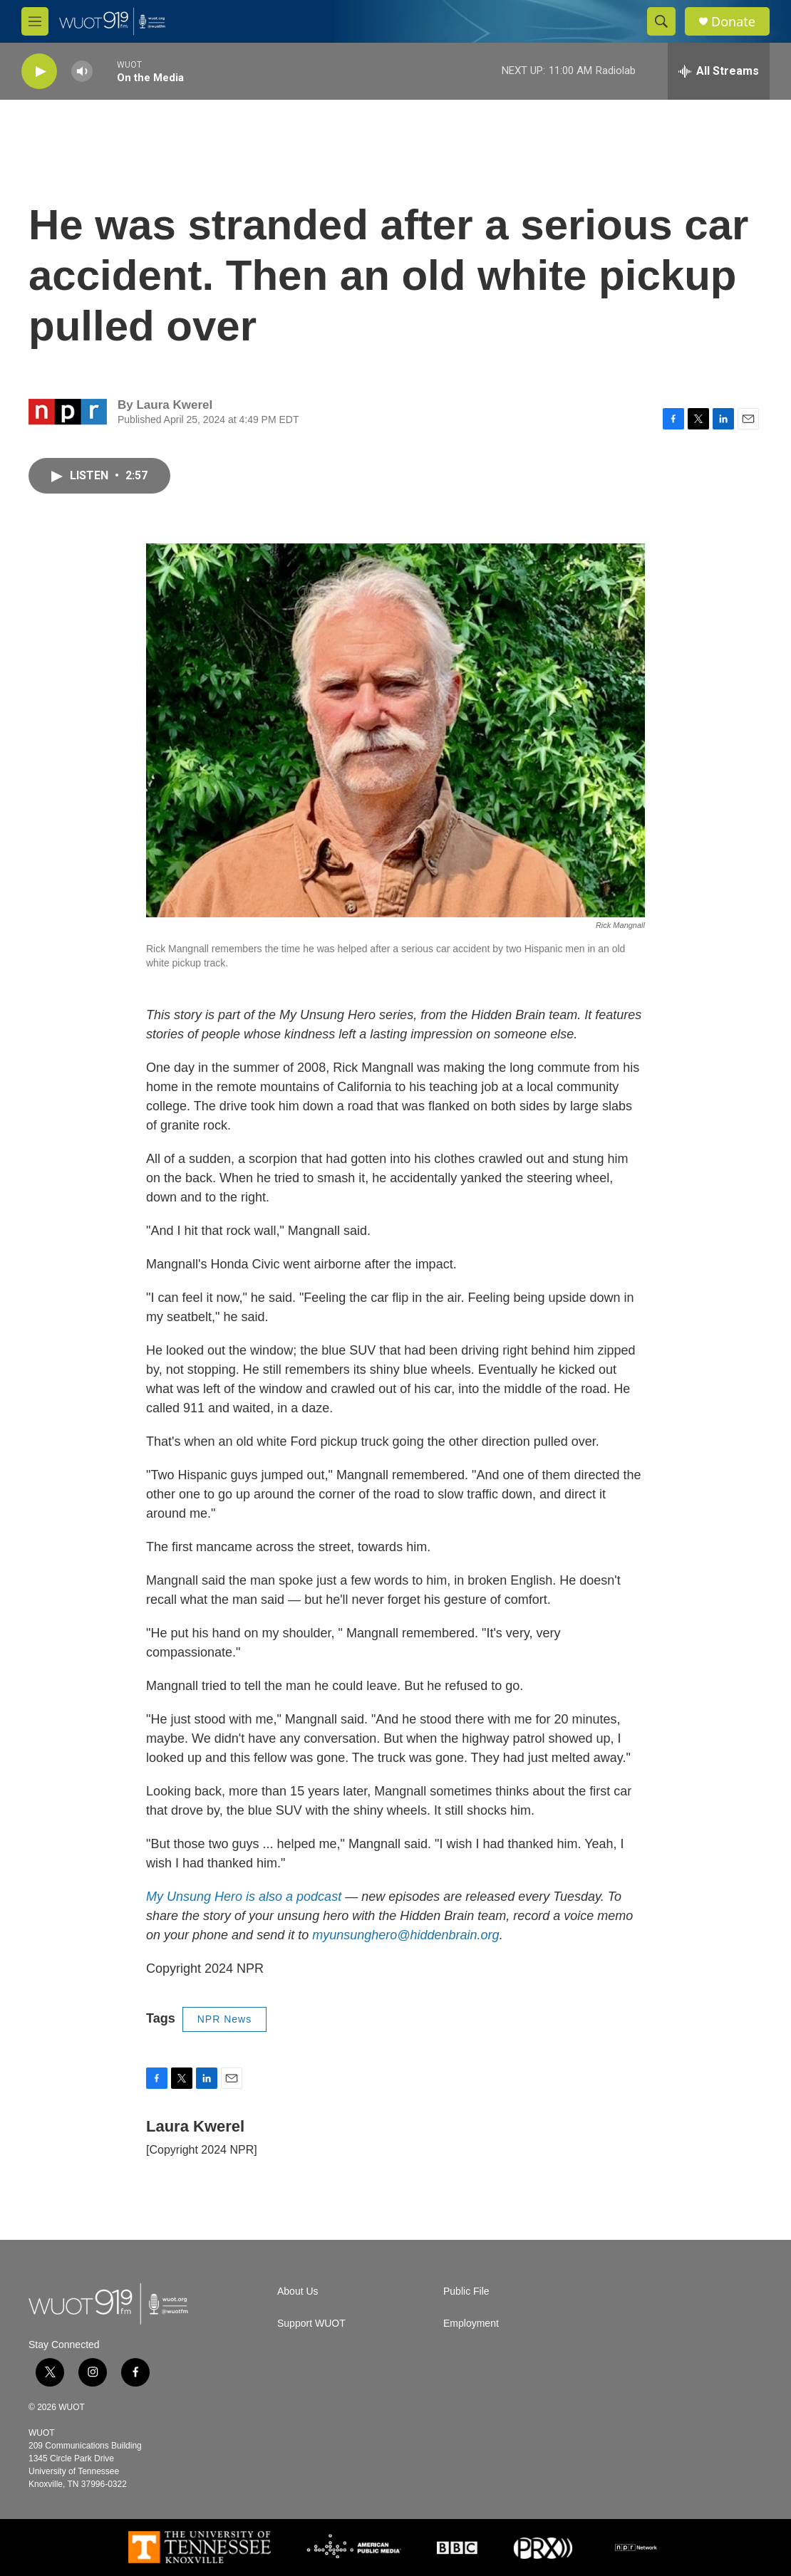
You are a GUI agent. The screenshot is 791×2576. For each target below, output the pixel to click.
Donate (733, 21)
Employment (471, 2323)
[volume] (82, 72)
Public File (466, 2291)
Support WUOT (311, 2323)
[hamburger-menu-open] (34, 21)
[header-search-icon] (661, 21)
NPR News (224, 2019)
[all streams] (719, 71)
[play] (39, 71)
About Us (298, 2291)
